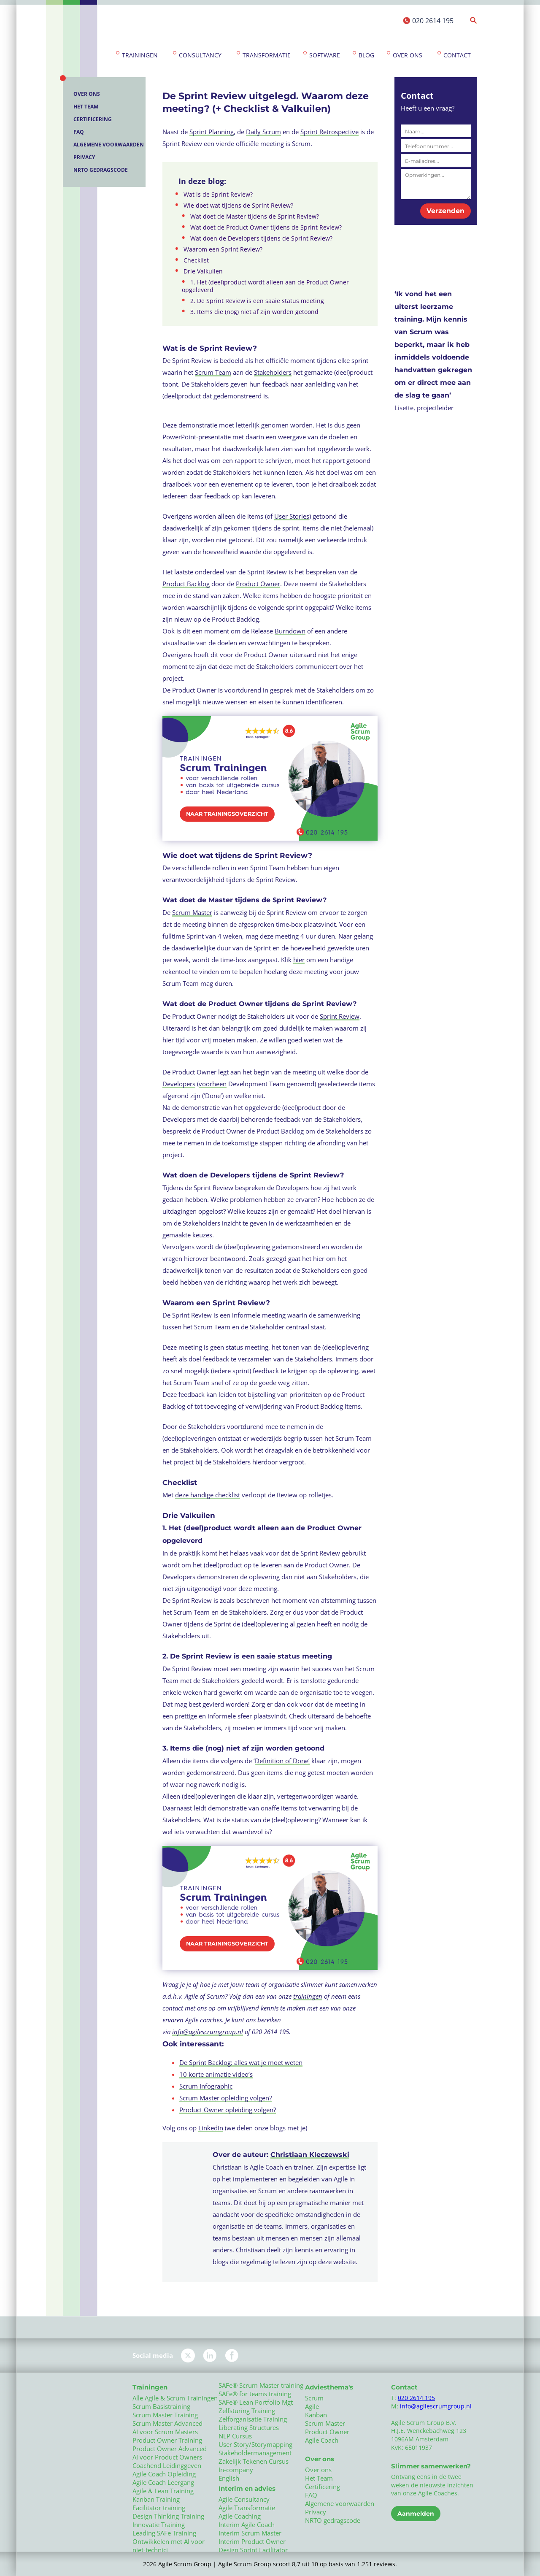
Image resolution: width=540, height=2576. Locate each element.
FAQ (78, 131)
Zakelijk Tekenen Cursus (254, 2461)
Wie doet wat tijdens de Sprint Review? (238, 205)
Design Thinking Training (168, 2516)
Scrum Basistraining (161, 2406)
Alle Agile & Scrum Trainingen (175, 2398)
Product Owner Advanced (169, 2448)
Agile (312, 2406)
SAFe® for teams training (255, 2393)
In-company (236, 2469)
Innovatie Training (158, 2524)
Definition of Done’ (282, 1760)
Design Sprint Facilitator (253, 2550)
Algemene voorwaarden (108, 144)
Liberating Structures (249, 2427)
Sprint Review (339, 1016)
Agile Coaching (240, 2516)
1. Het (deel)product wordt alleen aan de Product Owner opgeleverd (265, 286)
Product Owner (258, 583)
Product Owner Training (167, 2440)
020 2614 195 (433, 20)
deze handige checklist (207, 1495)
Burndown (290, 631)
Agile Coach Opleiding (164, 2474)
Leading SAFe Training (164, 2533)
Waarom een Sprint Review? (223, 249)
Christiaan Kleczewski (309, 2155)
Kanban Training (156, 2499)
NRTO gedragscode (100, 169)
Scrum (314, 2398)
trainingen (307, 1996)
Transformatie (267, 55)
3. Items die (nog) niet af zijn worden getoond (254, 312)
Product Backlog (186, 583)
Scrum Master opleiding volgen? (225, 2098)
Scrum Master (192, 912)
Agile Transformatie (247, 2507)
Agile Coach (321, 2440)
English (229, 2478)
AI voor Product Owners (167, 2457)
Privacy (84, 157)
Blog (366, 55)
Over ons (407, 55)
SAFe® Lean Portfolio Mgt (256, 2402)
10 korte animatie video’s (216, 2074)
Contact (457, 55)
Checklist (196, 260)
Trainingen (140, 55)
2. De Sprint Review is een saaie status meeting (257, 301)
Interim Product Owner (252, 2541)
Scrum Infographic (205, 2086)
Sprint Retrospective (329, 131)
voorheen (213, 1084)
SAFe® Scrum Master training (261, 2385)
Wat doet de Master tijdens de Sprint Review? (254, 216)
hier (299, 959)
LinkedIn (210, 2128)
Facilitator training (158, 2507)
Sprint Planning (211, 131)
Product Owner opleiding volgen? (227, 2109)
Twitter (188, 2355)
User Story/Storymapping (255, 2444)
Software (324, 55)
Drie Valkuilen (203, 271)
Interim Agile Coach (247, 2524)
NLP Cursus (235, 2436)
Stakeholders (273, 372)
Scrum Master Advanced (167, 2423)
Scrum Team (213, 372)
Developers (178, 1084)
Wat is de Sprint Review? (218, 194)
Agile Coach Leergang (163, 2482)
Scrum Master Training (165, 2415)
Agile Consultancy (244, 2499)
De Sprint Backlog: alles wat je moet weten (240, 2062)
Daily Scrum (263, 131)
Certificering (92, 119)
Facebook (232, 2355)
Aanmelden (415, 2513)
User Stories (291, 516)
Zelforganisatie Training (253, 2419)
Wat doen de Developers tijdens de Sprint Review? (261, 238)
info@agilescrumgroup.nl (207, 2031)
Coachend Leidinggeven (166, 2465)
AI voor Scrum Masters (165, 2431)
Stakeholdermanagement (255, 2453)
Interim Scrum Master (250, 2533)
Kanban (316, 2415)
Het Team (85, 106)
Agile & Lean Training (163, 2491)
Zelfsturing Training (247, 2410)
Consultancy (200, 55)
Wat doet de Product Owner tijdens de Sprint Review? (266, 227)
